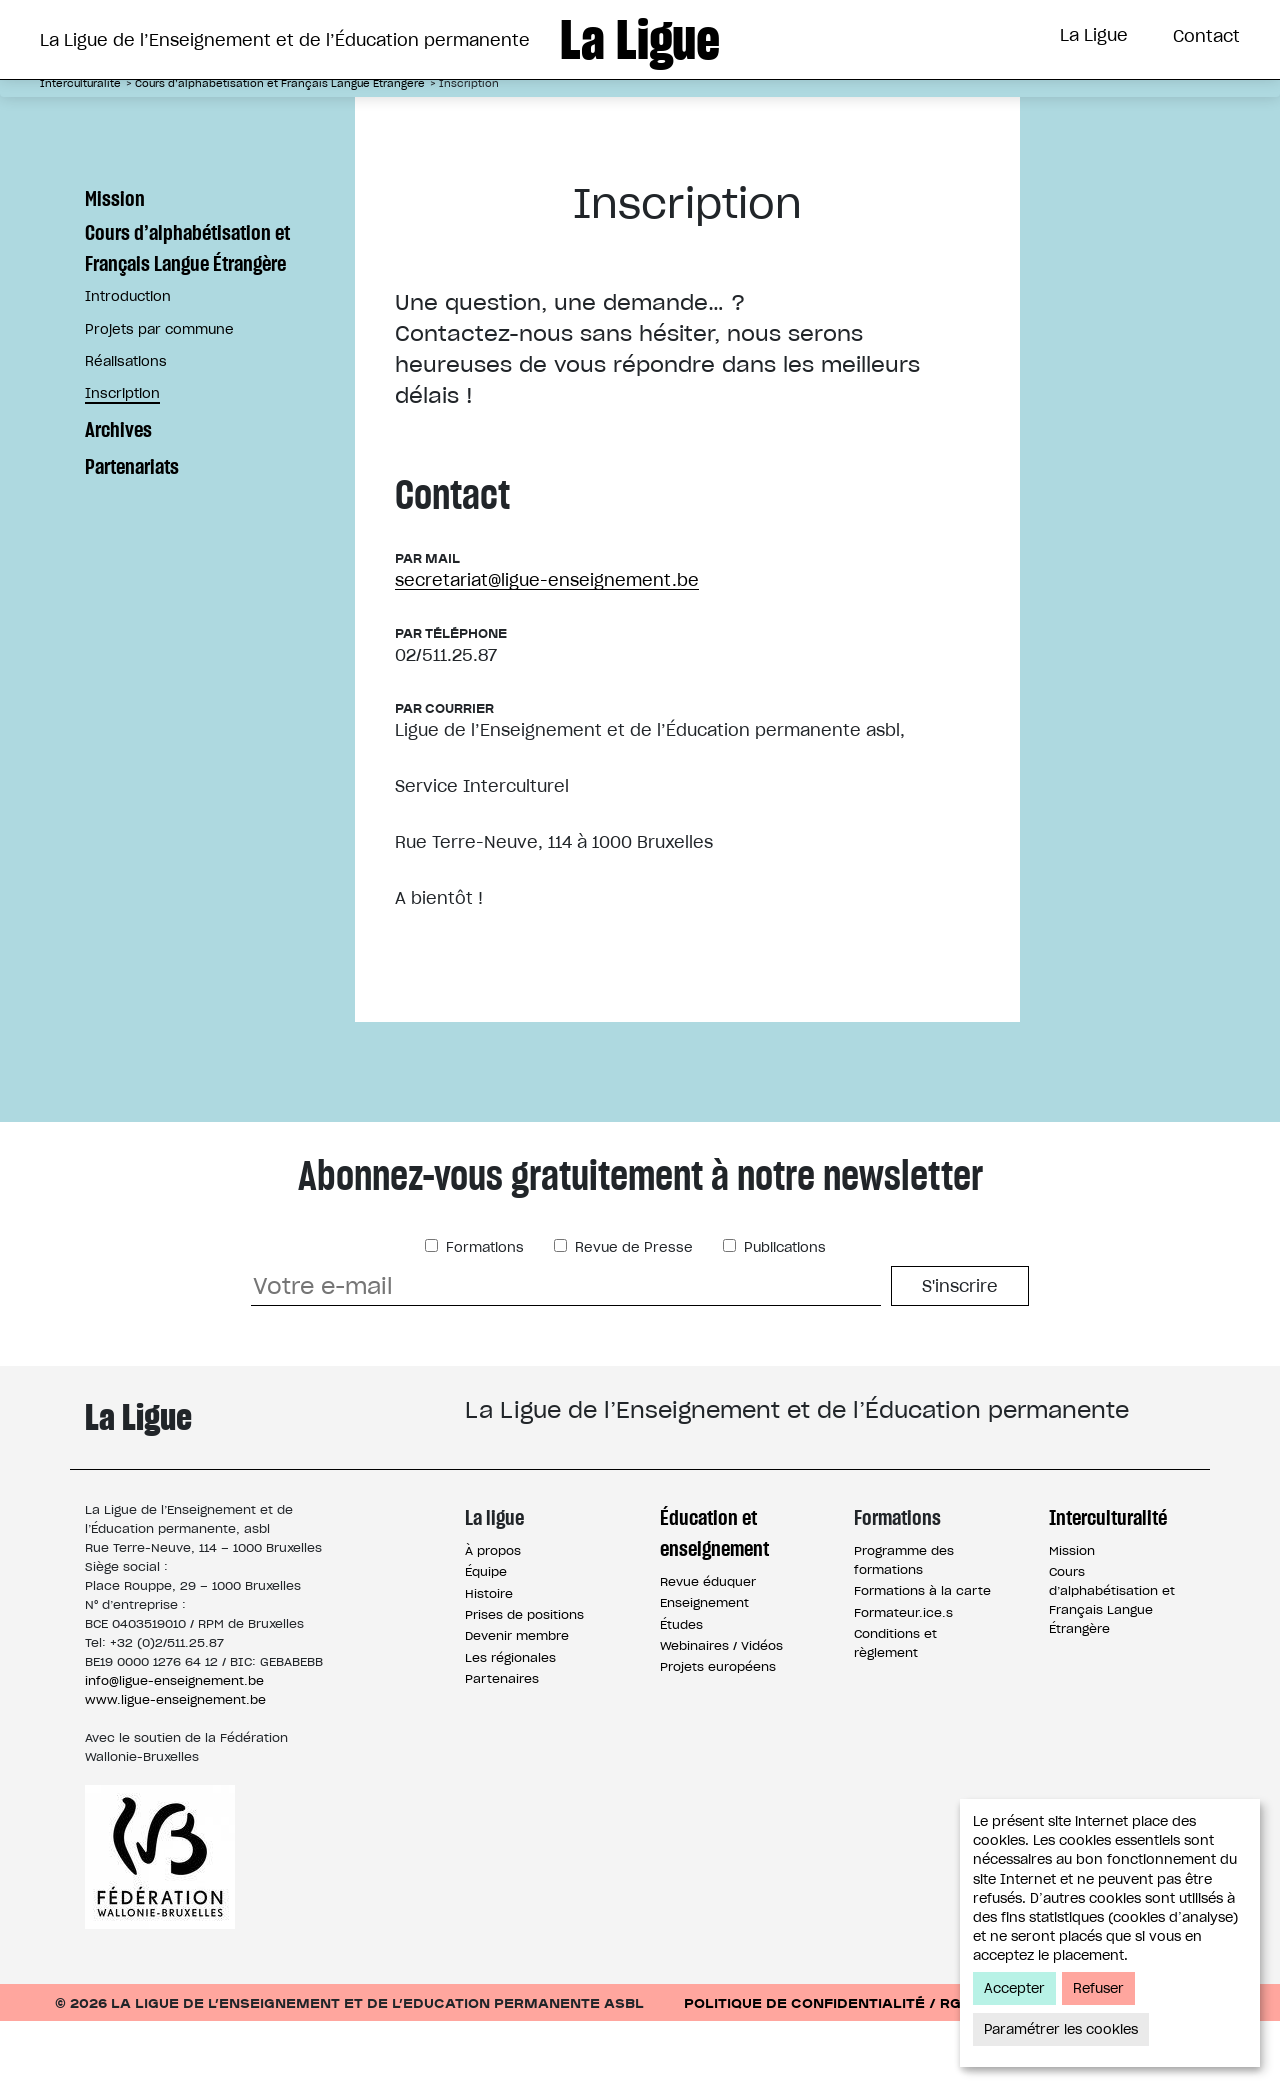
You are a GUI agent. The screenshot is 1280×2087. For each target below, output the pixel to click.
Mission (115, 264)
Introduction (128, 362)
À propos (493, 1616)
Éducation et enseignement (714, 1599)
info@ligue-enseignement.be (174, 1746)
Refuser (1098, 1988)
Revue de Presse (632, 1313)
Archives (118, 495)
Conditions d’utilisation (1123, 2068)
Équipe (486, 1637)
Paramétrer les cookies (1061, 2029)
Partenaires (502, 1744)
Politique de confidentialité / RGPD (833, 2068)
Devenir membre (517, 1701)
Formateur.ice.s (903, 1678)
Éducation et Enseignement (457, 113)
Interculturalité (876, 113)
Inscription (122, 459)
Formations (693, 113)
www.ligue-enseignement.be (175, 1765)
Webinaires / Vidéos (721, 1711)
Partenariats (132, 532)
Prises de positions (524, 1680)
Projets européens (718, 1732)
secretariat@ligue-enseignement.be (547, 646)
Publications (783, 1313)
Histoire (489, 1659)
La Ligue (1094, 35)
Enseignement (704, 1668)
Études (681, 1690)
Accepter (1014, 1988)
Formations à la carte (922, 1656)
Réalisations (126, 427)
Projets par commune (159, 395)
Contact (1206, 36)
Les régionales (510, 1723)
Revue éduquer (708, 1647)
